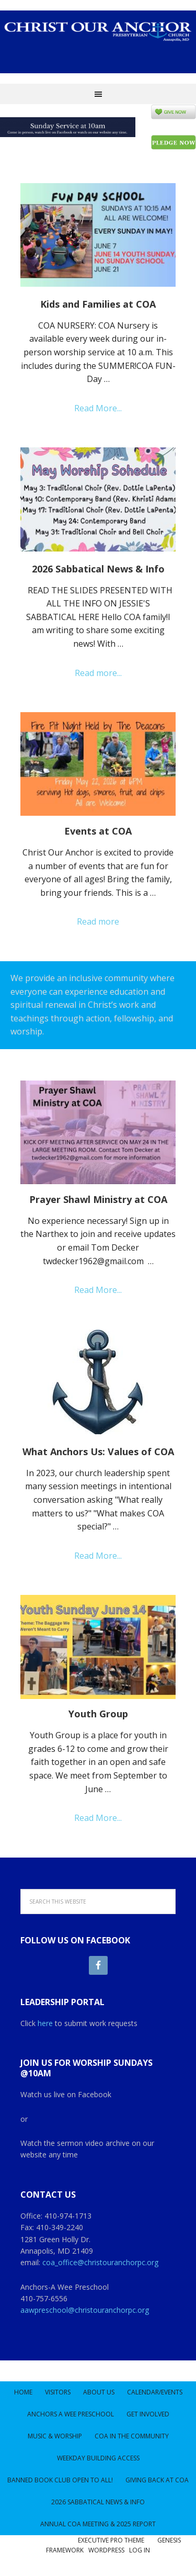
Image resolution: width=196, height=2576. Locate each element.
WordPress (106, 2550)
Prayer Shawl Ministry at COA (98, 1199)
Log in (139, 2550)
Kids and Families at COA (98, 304)
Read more (98, 921)
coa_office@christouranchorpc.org (100, 2262)
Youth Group (98, 1713)
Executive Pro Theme (111, 2540)
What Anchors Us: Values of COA (98, 1451)
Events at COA (98, 831)
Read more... (98, 673)
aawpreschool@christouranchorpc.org (84, 2310)
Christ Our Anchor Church (98, 47)
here (45, 2023)
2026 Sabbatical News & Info (98, 569)
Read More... (98, 408)
